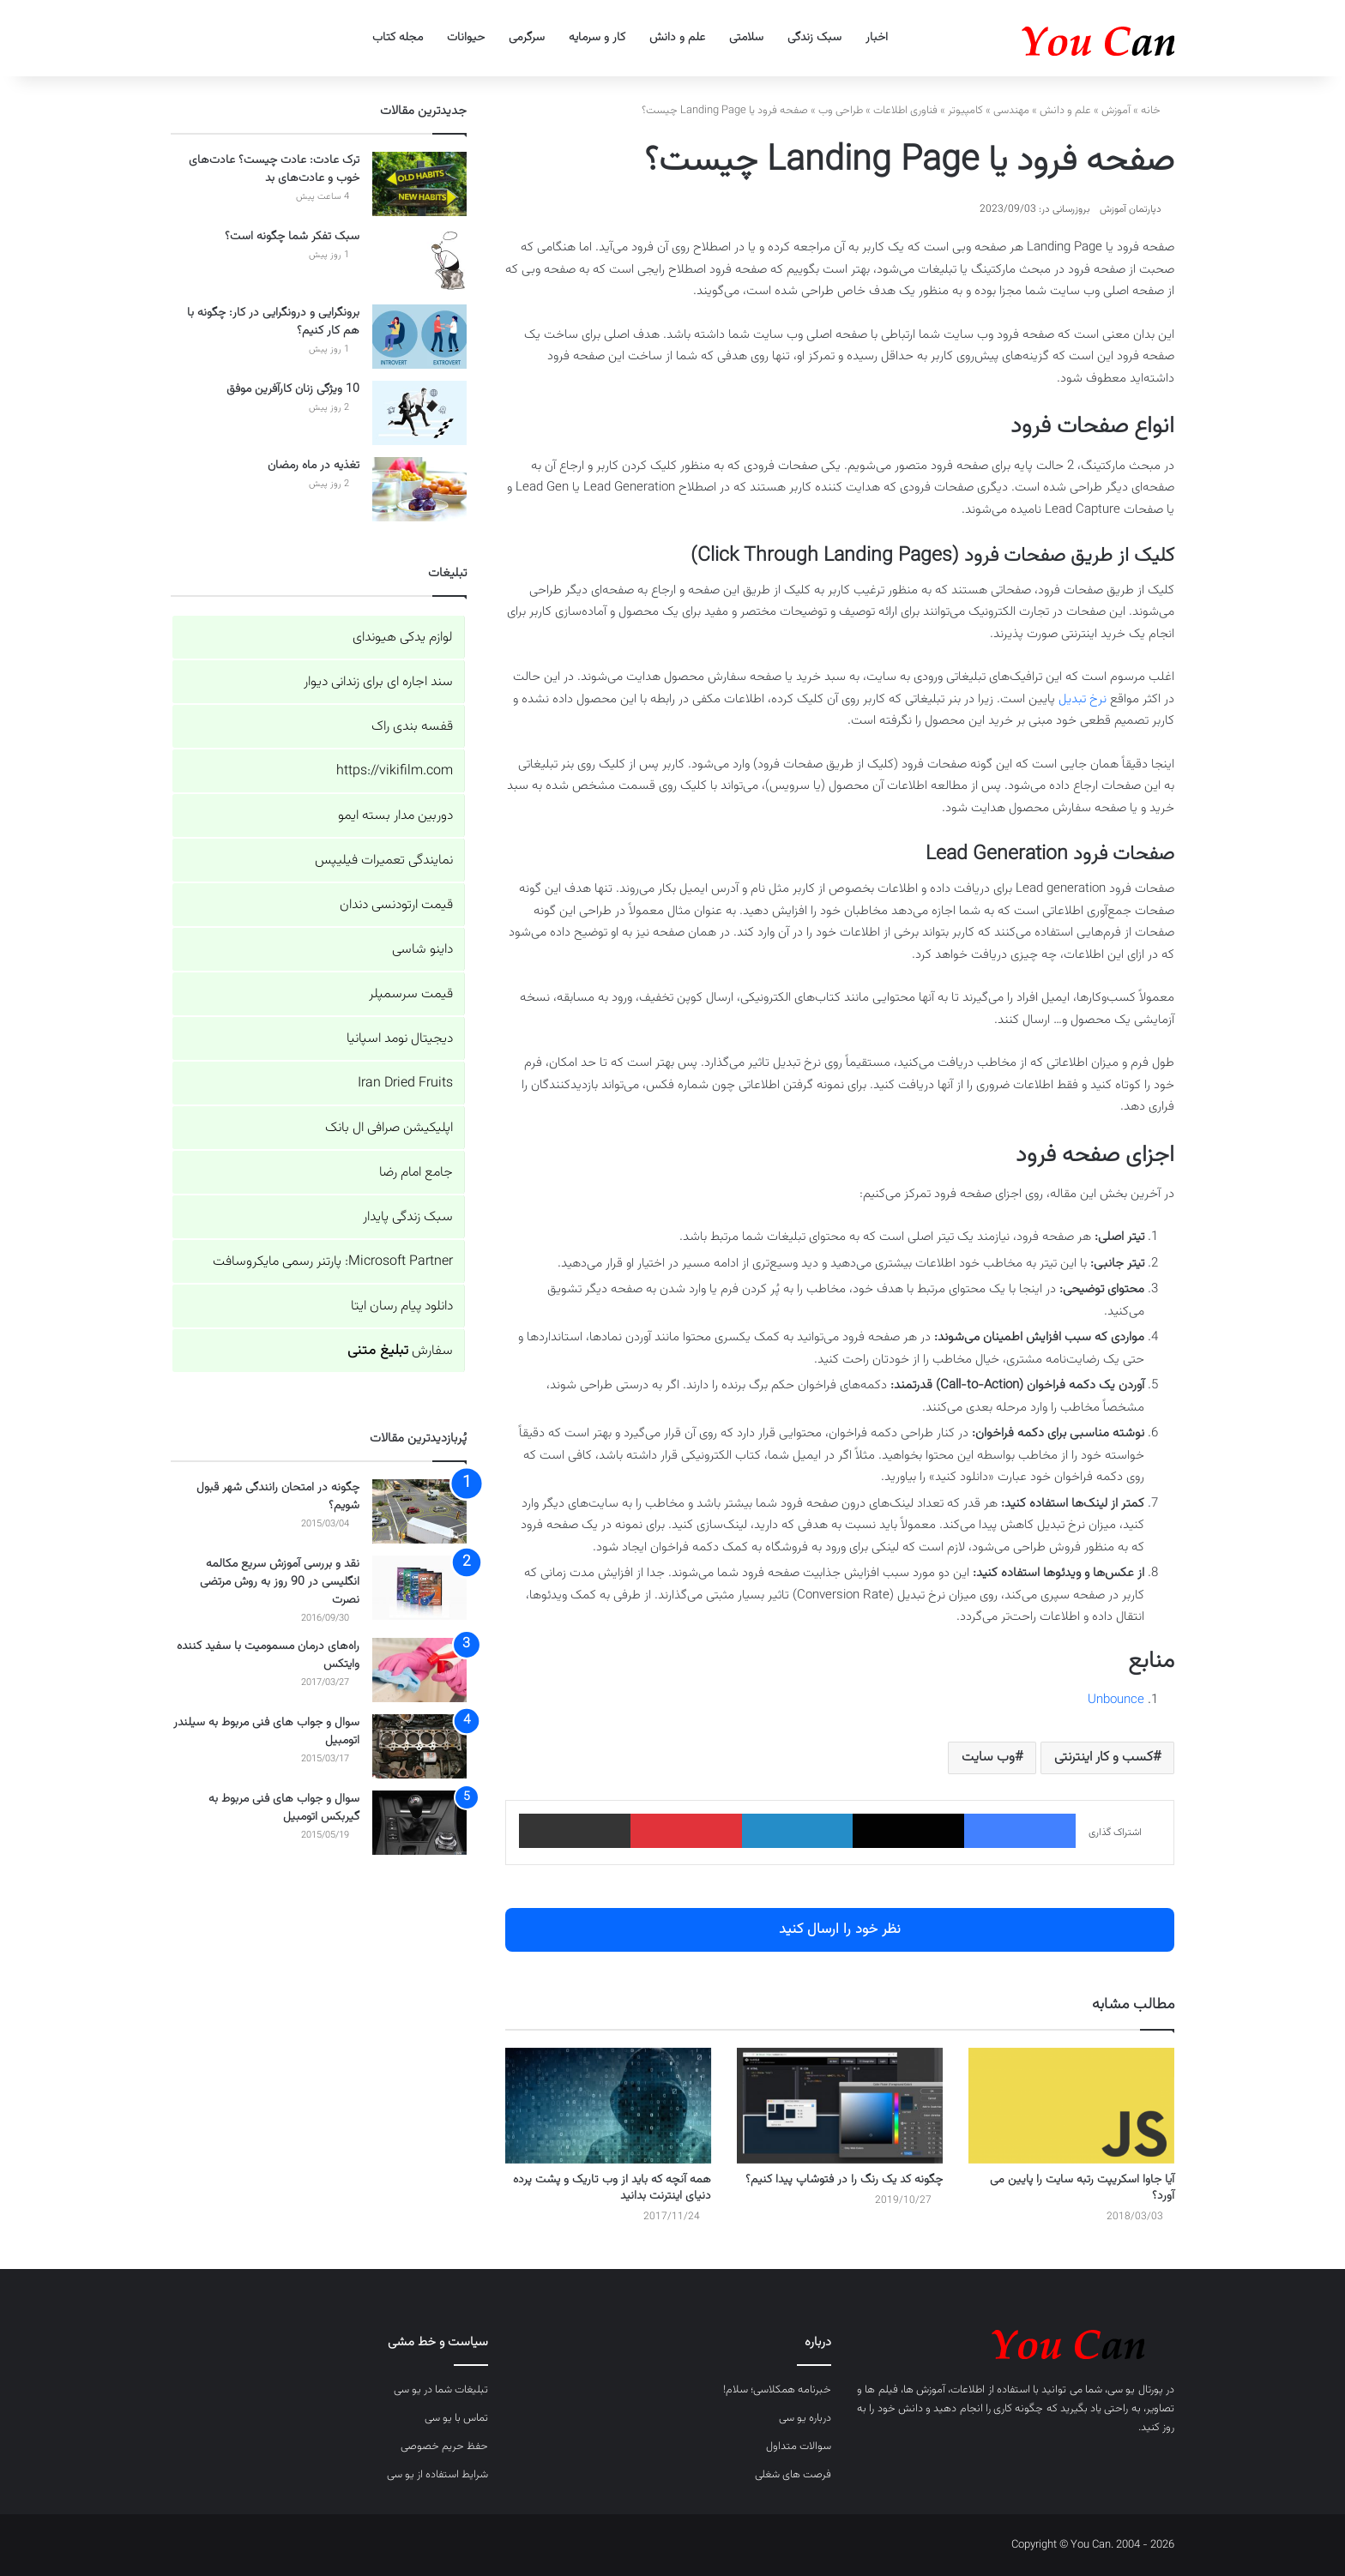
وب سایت (988, 1757)
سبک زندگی (814, 37)
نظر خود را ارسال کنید (840, 1929)
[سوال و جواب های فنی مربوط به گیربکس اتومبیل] (419, 1823)
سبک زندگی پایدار (408, 1217)
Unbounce (1116, 1700)
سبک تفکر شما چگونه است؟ (292, 236)
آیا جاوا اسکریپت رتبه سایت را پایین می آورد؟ (1082, 2188)
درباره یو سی (805, 2418)
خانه (1157, 110)
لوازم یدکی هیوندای (403, 638)
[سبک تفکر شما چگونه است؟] (419, 260)
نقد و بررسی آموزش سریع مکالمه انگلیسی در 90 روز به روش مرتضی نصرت (279, 1582)
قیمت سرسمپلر (411, 994)
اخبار (877, 37)
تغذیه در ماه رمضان (313, 465)
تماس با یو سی (456, 2418)
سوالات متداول (798, 2446)
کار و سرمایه (597, 37)
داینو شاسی (422, 950)
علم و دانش (677, 37)
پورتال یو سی (1135, 2389)
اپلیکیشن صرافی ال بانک (389, 1128)
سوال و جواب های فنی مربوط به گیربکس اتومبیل (283, 1808)
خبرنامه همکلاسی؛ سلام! (777, 2389)
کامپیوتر (965, 110)
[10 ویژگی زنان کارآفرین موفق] (419, 413)
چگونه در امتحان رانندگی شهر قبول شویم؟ (277, 1496)
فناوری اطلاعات (905, 110)
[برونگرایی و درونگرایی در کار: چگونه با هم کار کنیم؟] (419, 336)
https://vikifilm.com (394, 771)
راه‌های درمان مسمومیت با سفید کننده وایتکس (268, 1655)
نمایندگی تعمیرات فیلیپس (384, 861)
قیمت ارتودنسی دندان (396, 905)
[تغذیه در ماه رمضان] (419, 489)
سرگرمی (527, 37)
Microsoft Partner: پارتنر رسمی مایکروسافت (333, 1262)
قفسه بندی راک (412, 727)
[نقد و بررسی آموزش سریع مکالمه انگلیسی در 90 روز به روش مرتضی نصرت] (419, 1588)
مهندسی (1011, 110)
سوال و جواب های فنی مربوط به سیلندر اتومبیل (266, 1731)
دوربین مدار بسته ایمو (395, 816)
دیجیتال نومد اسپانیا (400, 1039)
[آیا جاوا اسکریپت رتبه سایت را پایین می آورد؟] (1071, 2106)
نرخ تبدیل (1083, 699)
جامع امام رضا (416, 1173)
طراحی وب (840, 110)
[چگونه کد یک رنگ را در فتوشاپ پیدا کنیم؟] (840, 2106)
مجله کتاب (397, 37)
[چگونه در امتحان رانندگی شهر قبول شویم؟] (419, 1511)
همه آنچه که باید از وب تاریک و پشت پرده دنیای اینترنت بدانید (612, 2188)
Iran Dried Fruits (405, 1083)
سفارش (400, 1351)
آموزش (1116, 110)
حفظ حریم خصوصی (444, 2446)
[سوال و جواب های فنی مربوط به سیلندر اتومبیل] (419, 1746)
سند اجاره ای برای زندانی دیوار (378, 682)
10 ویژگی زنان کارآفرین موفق (292, 389)
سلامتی (746, 37)
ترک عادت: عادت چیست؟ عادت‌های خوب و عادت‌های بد (274, 169)
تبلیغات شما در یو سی (441, 2389)
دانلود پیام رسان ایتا (402, 1306)
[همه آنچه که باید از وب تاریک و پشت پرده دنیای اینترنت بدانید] (608, 2106)
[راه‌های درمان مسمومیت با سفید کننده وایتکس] (419, 1670)
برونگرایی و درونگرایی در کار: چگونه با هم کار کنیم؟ (273, 322)
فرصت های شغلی (793, 2474)
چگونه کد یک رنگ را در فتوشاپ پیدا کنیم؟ (844, 2179)
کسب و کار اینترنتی (1103, 1757)
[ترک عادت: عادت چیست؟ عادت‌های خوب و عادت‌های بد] (419, 184)
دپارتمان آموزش (1130, 209)
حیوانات (466, 37)
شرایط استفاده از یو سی (437, 2474)
